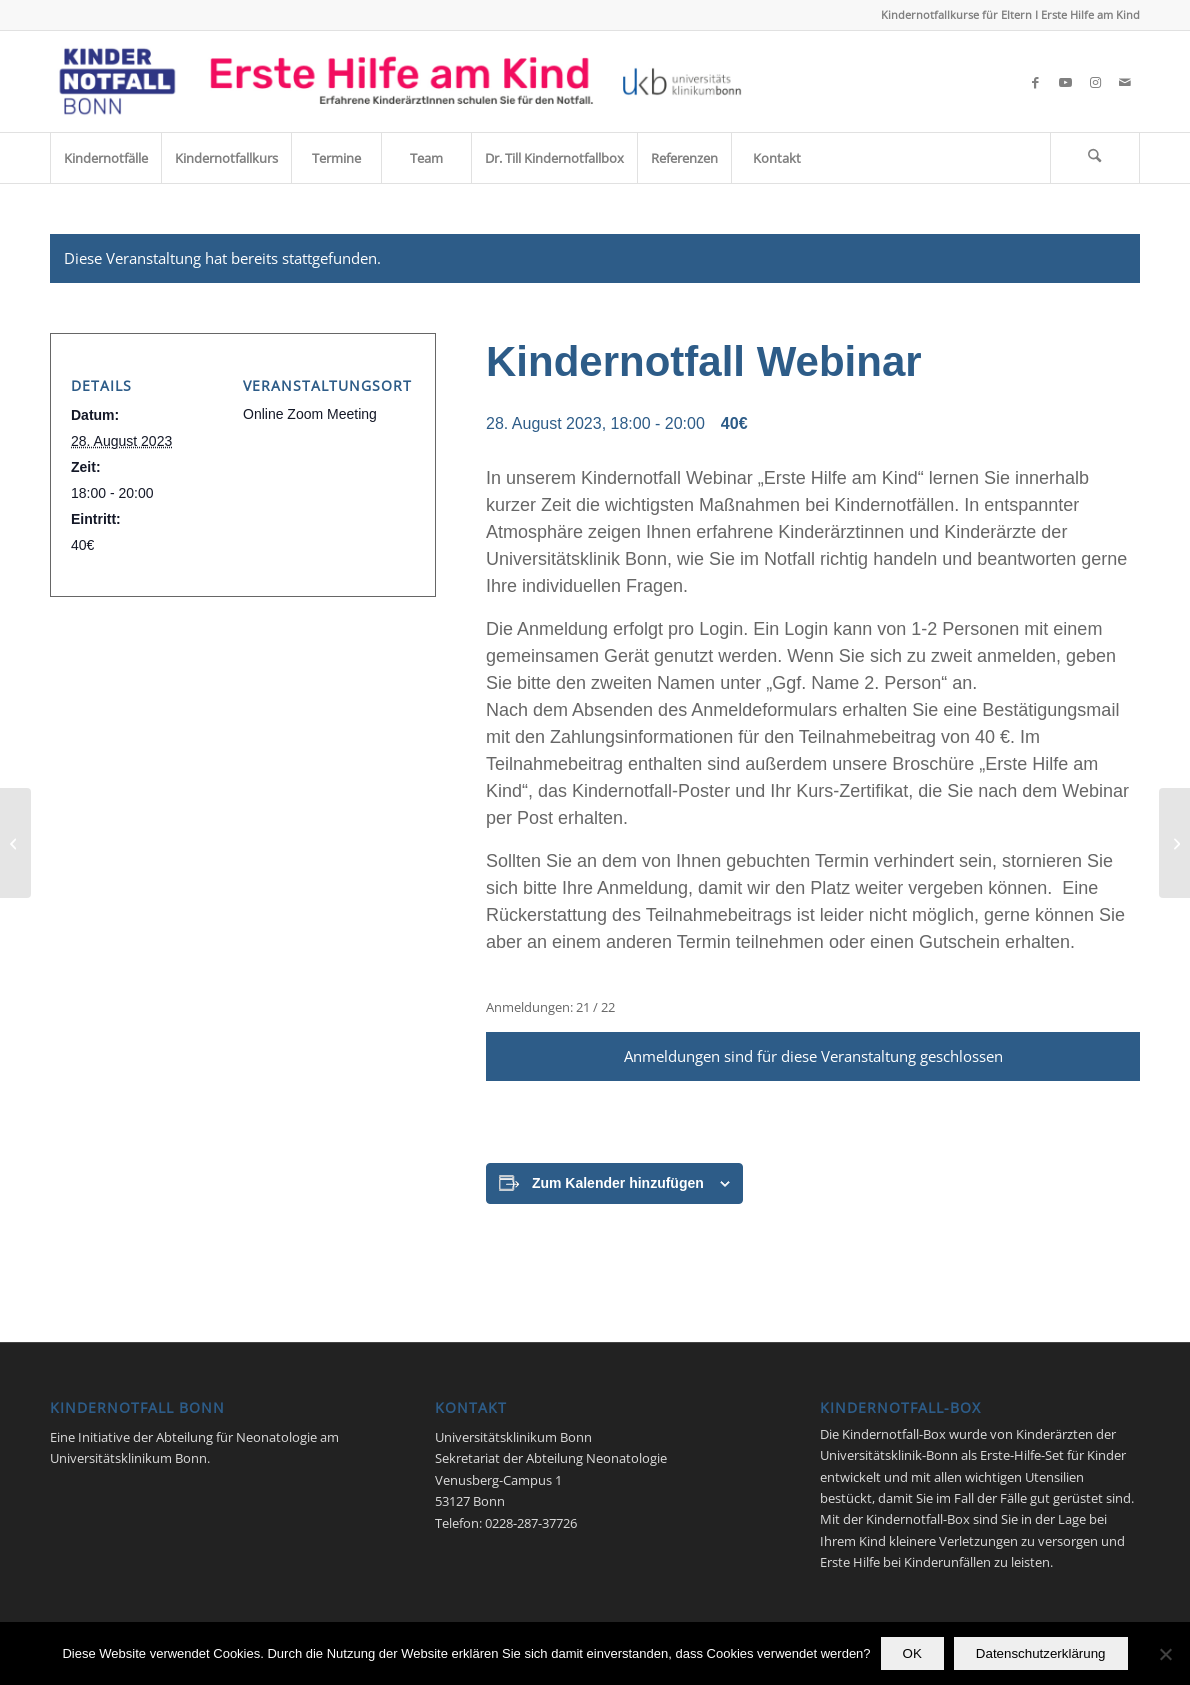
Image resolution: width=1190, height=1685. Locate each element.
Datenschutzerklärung (1041, 1653)
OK (912, 1653)
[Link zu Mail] (1125, 82)
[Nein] (1165, 1654)
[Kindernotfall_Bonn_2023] (400, 81)
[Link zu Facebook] (1035, 82)
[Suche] (1095, 158)
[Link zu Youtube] (1065, 82)
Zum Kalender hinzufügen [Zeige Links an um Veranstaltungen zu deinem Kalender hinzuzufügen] (618, 1183)
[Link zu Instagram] (1095, 82)
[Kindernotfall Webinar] (15, 843)
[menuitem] (105, 158)
